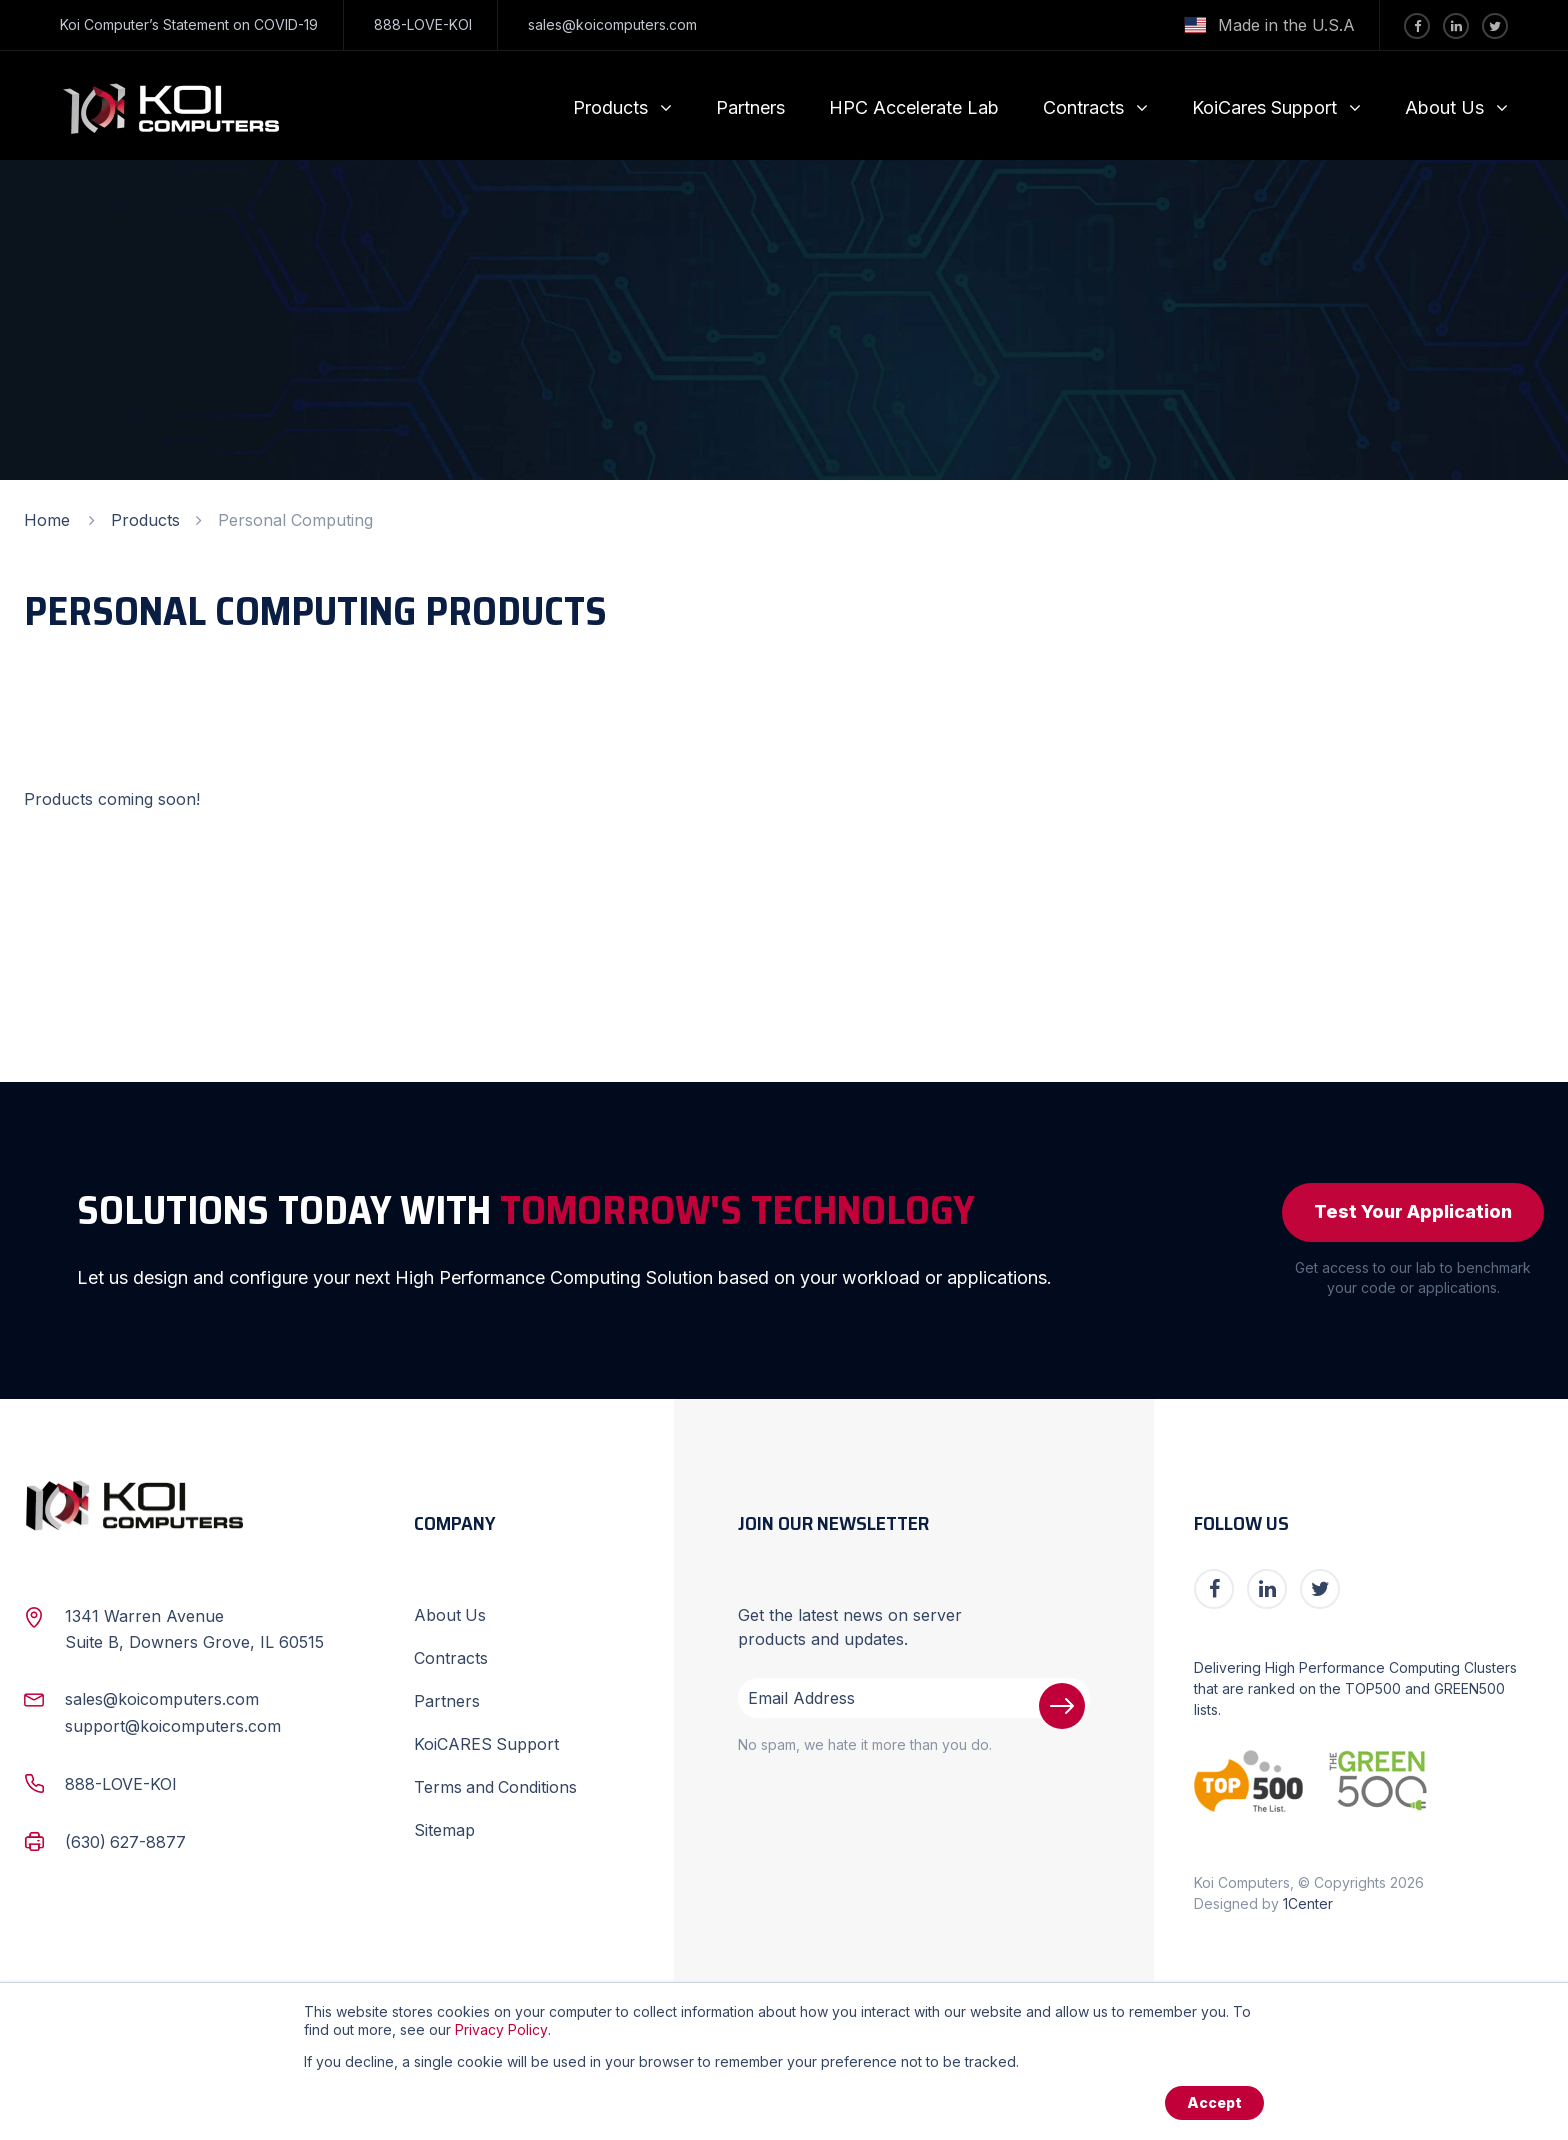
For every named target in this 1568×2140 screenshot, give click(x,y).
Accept (1214, 2102)
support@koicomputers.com (173, 1726)
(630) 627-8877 (126, 1840)
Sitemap (444, 1825)
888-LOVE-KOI (423, 24)
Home (47, 520)
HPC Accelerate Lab (914, 107)
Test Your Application (1413, 1212)
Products (610, 107)
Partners (750, 107)
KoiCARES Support (487, 1741)
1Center (1308, 1903)
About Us (1444, 107)
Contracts (1083, 107)
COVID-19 (286, 24)
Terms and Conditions (496, 1783)
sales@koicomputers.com (612, 24)
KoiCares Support (1264, 107)
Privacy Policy (501, 2029)
